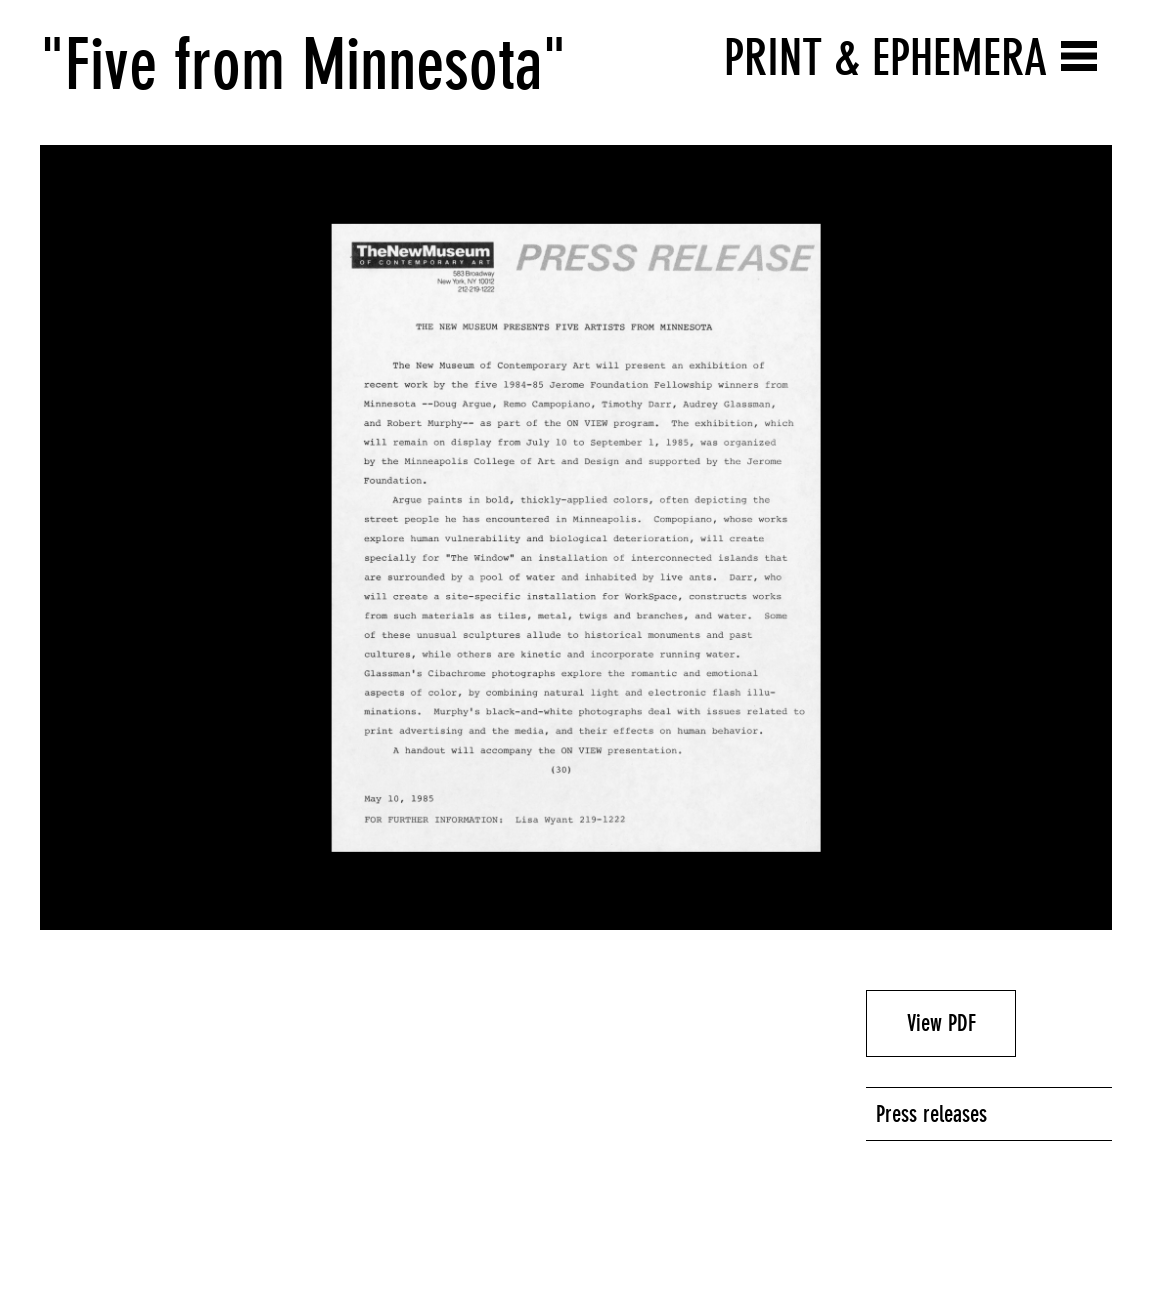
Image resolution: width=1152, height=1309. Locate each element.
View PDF (941, 1023)
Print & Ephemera (885, 57)
